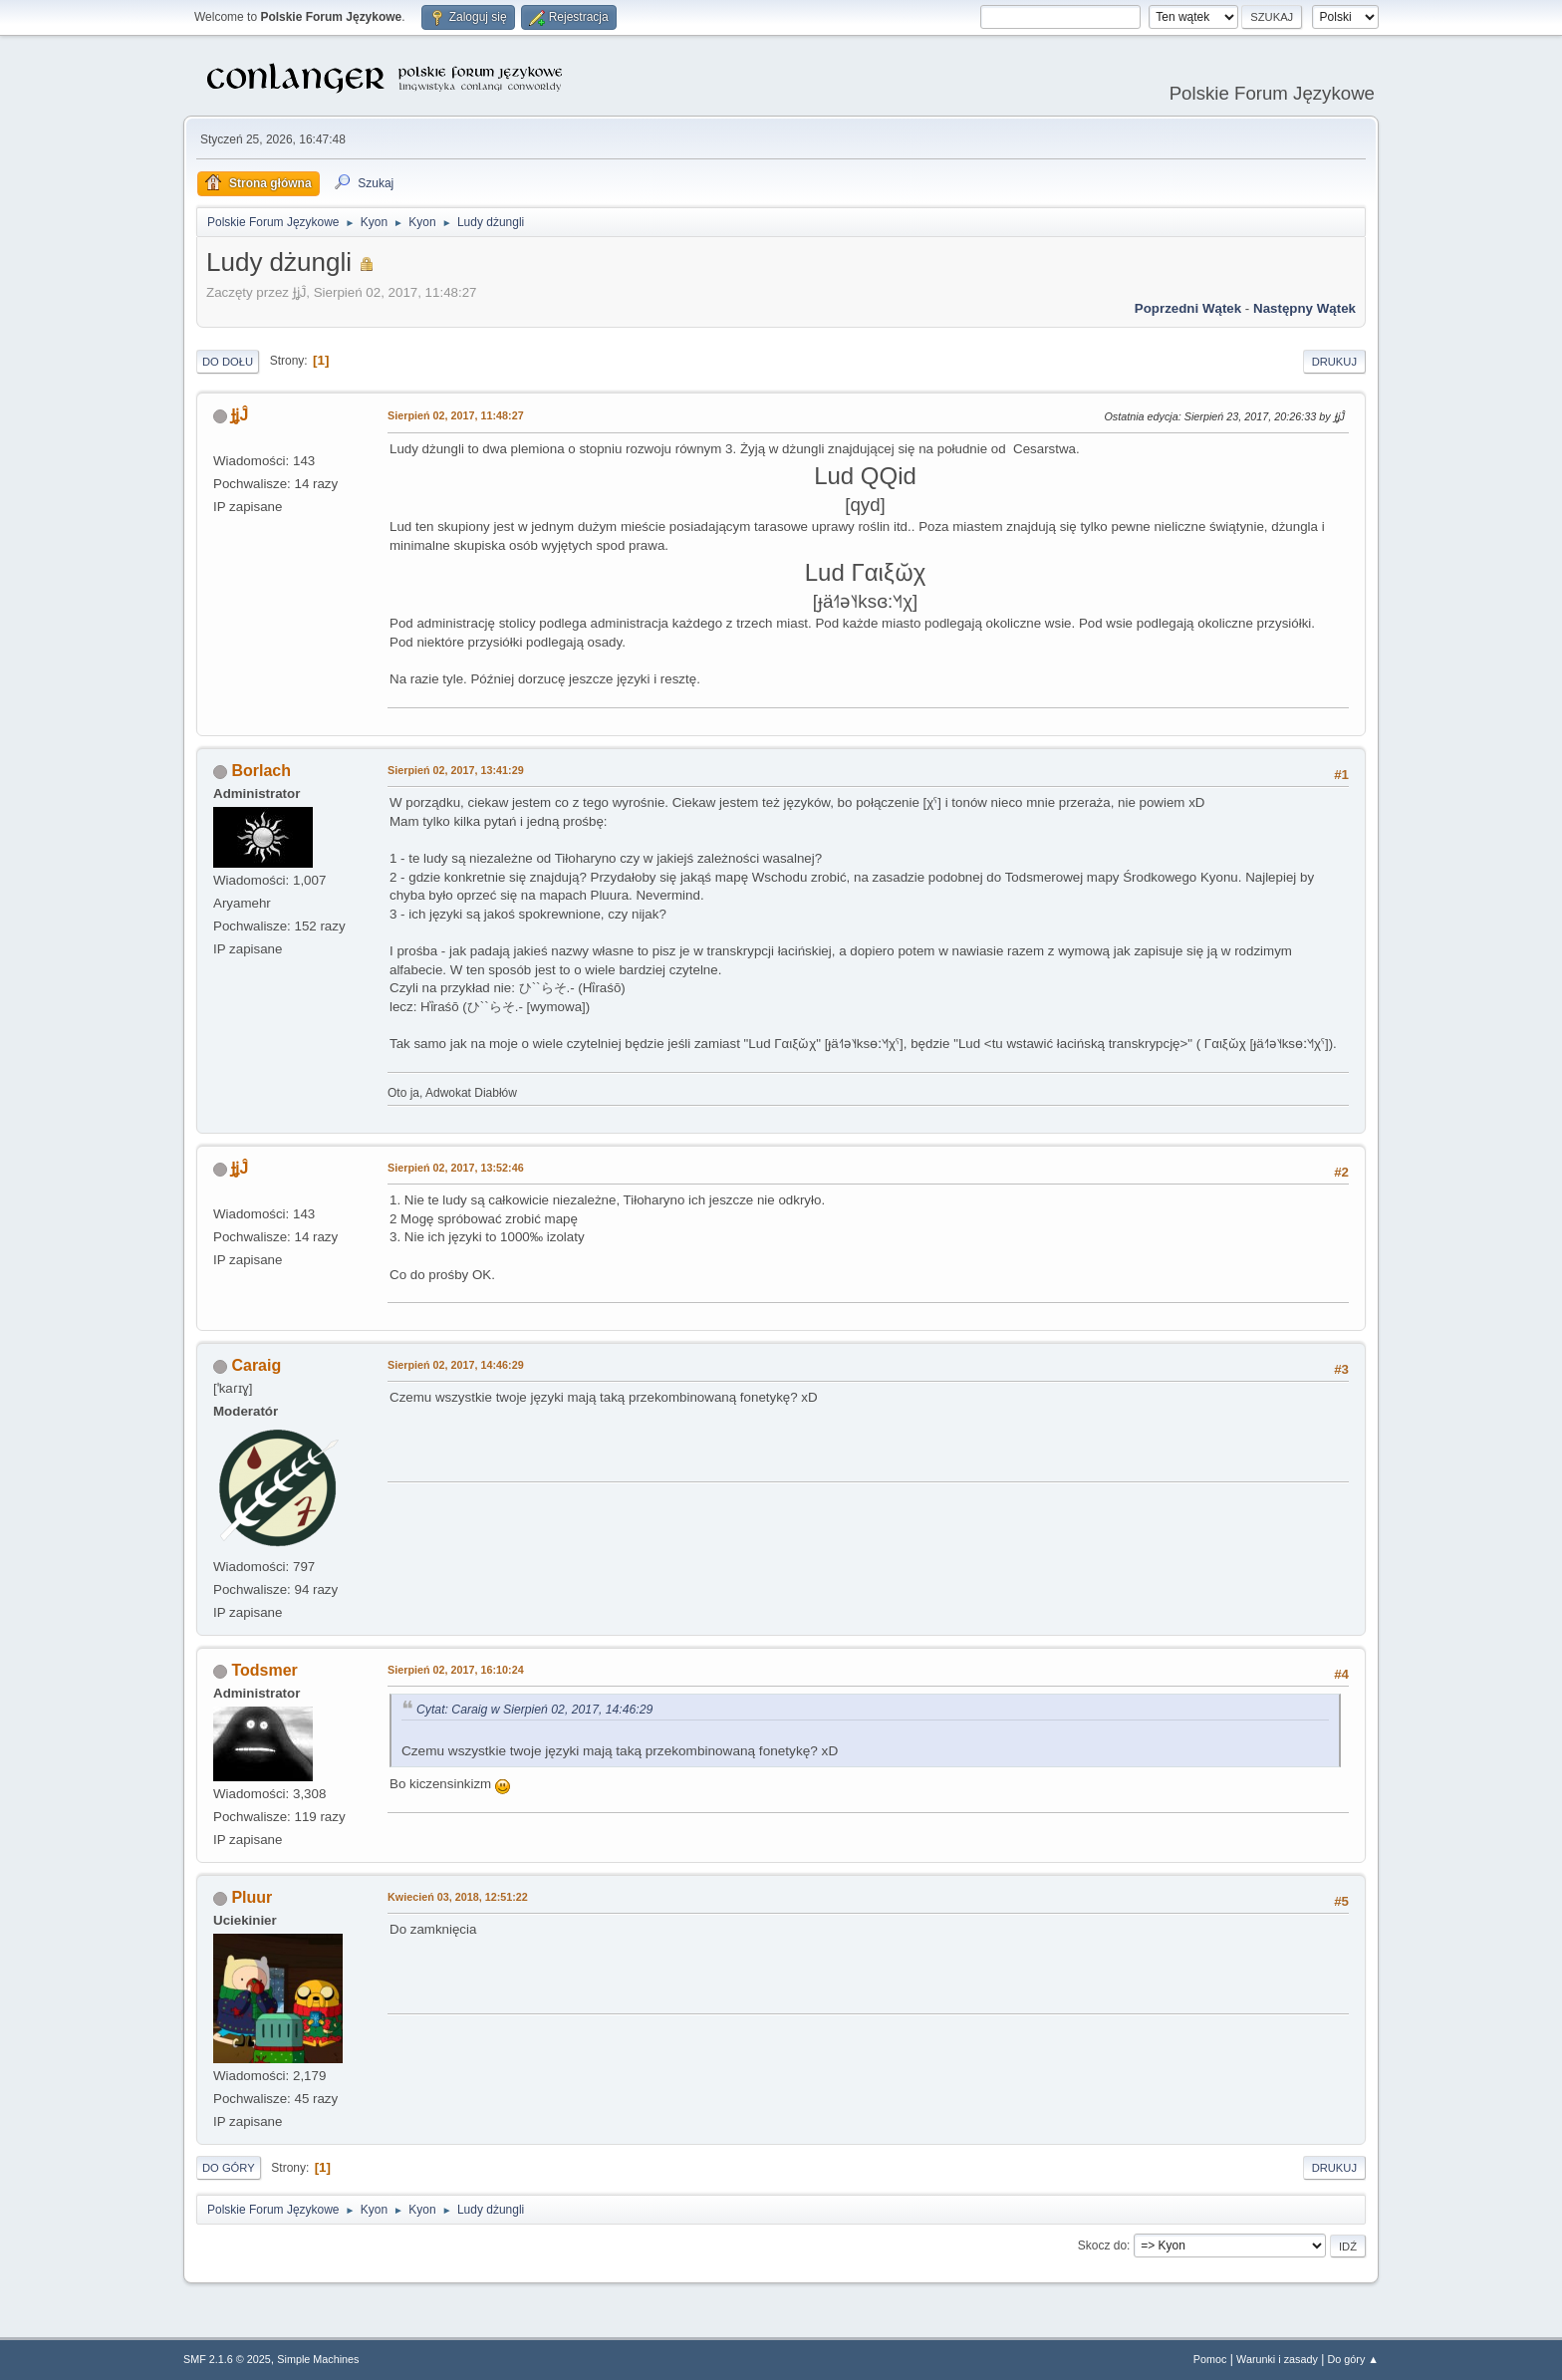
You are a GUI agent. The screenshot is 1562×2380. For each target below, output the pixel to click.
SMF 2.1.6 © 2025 (227, 2359)
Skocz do (1102, 2245)
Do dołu (227, 362)
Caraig (256, 1365)
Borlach (261, 770)
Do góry (228, 2168)
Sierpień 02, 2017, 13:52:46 (456, 1168)
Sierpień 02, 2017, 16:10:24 (456, 1670)
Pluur (251, 1897)
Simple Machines (318, 2359)
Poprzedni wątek (1188, 308)
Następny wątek (1304, 308)
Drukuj (1334, 362)
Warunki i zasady (1277, 2359)
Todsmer (264, 1670)
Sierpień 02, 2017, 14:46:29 (456, 1365)
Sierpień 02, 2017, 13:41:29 (456, 770)
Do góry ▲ (1353, 2359)
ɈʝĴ (239, 414)
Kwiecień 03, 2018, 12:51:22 (458, 1897)
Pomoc (1210, 2359)
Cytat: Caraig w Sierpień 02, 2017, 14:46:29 (534, 1710)
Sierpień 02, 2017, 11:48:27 (456, 415)
